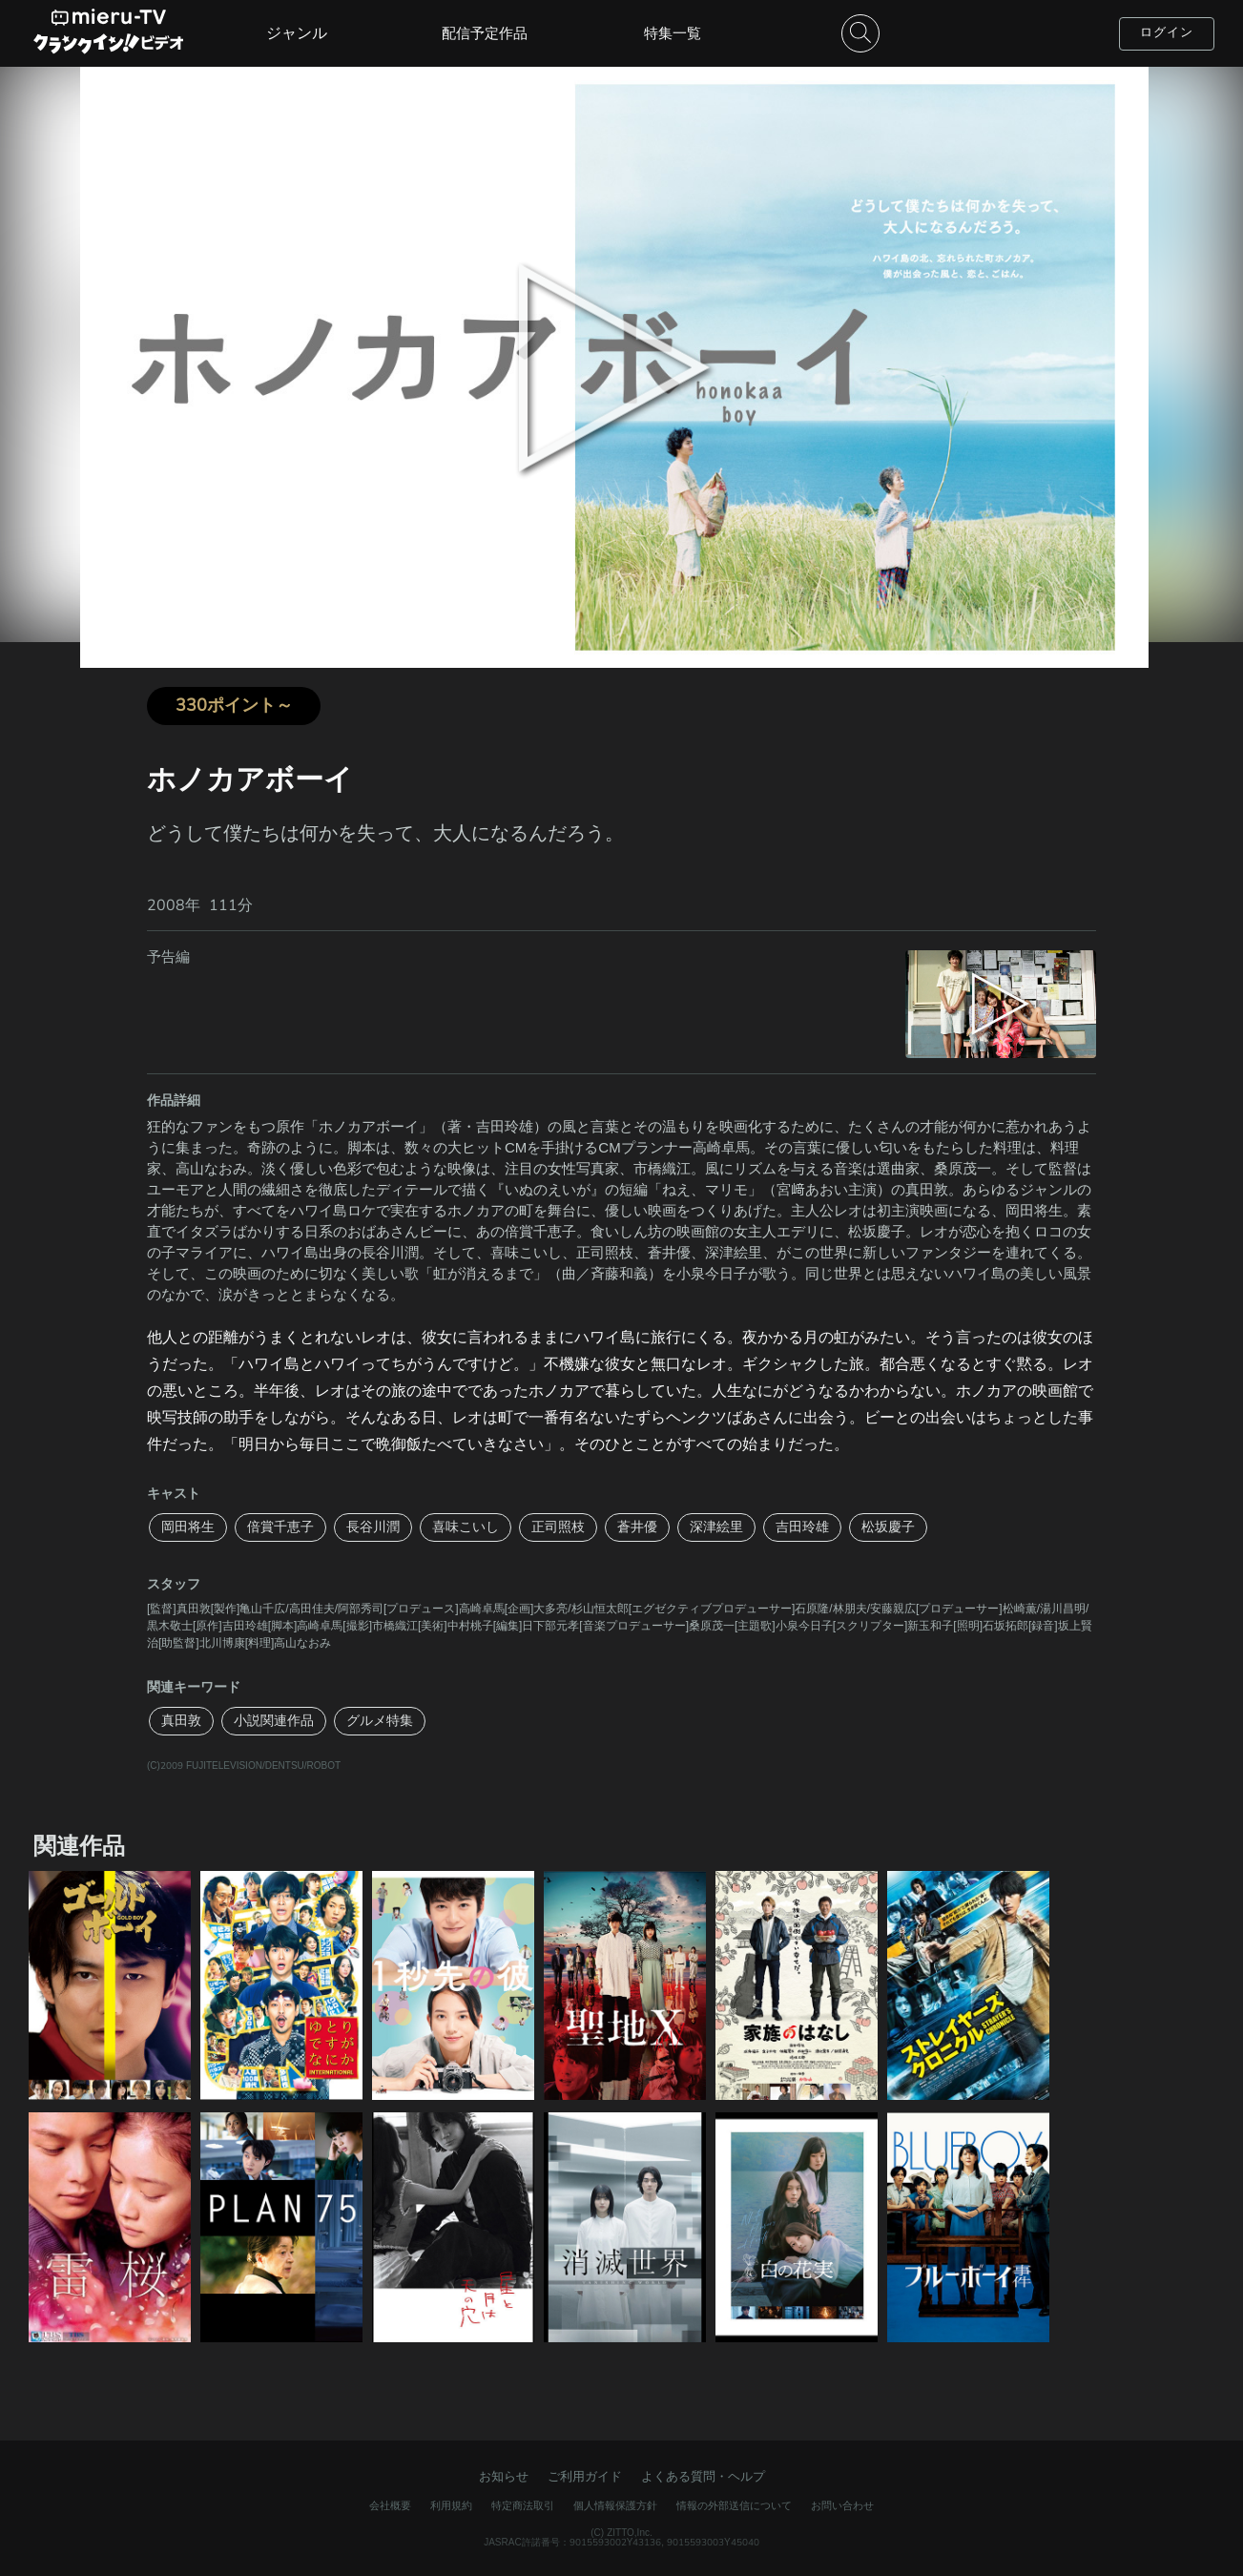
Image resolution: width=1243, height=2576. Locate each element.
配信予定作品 (485, 33)
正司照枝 (558, 1527)
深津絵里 (716, 1527)
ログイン (1166, 32)
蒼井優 (637, 1527)
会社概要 (390, 2506)
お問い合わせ (842, 2506)
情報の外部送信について (734, 2506)
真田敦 (181, 1721)
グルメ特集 (379, 1721)
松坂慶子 (888, 1527)
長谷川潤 (373, 1527)
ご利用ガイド (585, 2476)
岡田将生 (188, 1527)
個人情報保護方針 (615, 2506)
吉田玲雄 (802, 1527)
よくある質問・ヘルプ (703, 2476)
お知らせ (503, 2476)
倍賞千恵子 (280, 1527)
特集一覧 (672, 33)
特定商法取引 (522, 2506)
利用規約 (451, 2506)
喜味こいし (465, 1527)
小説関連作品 (274, 1721)
